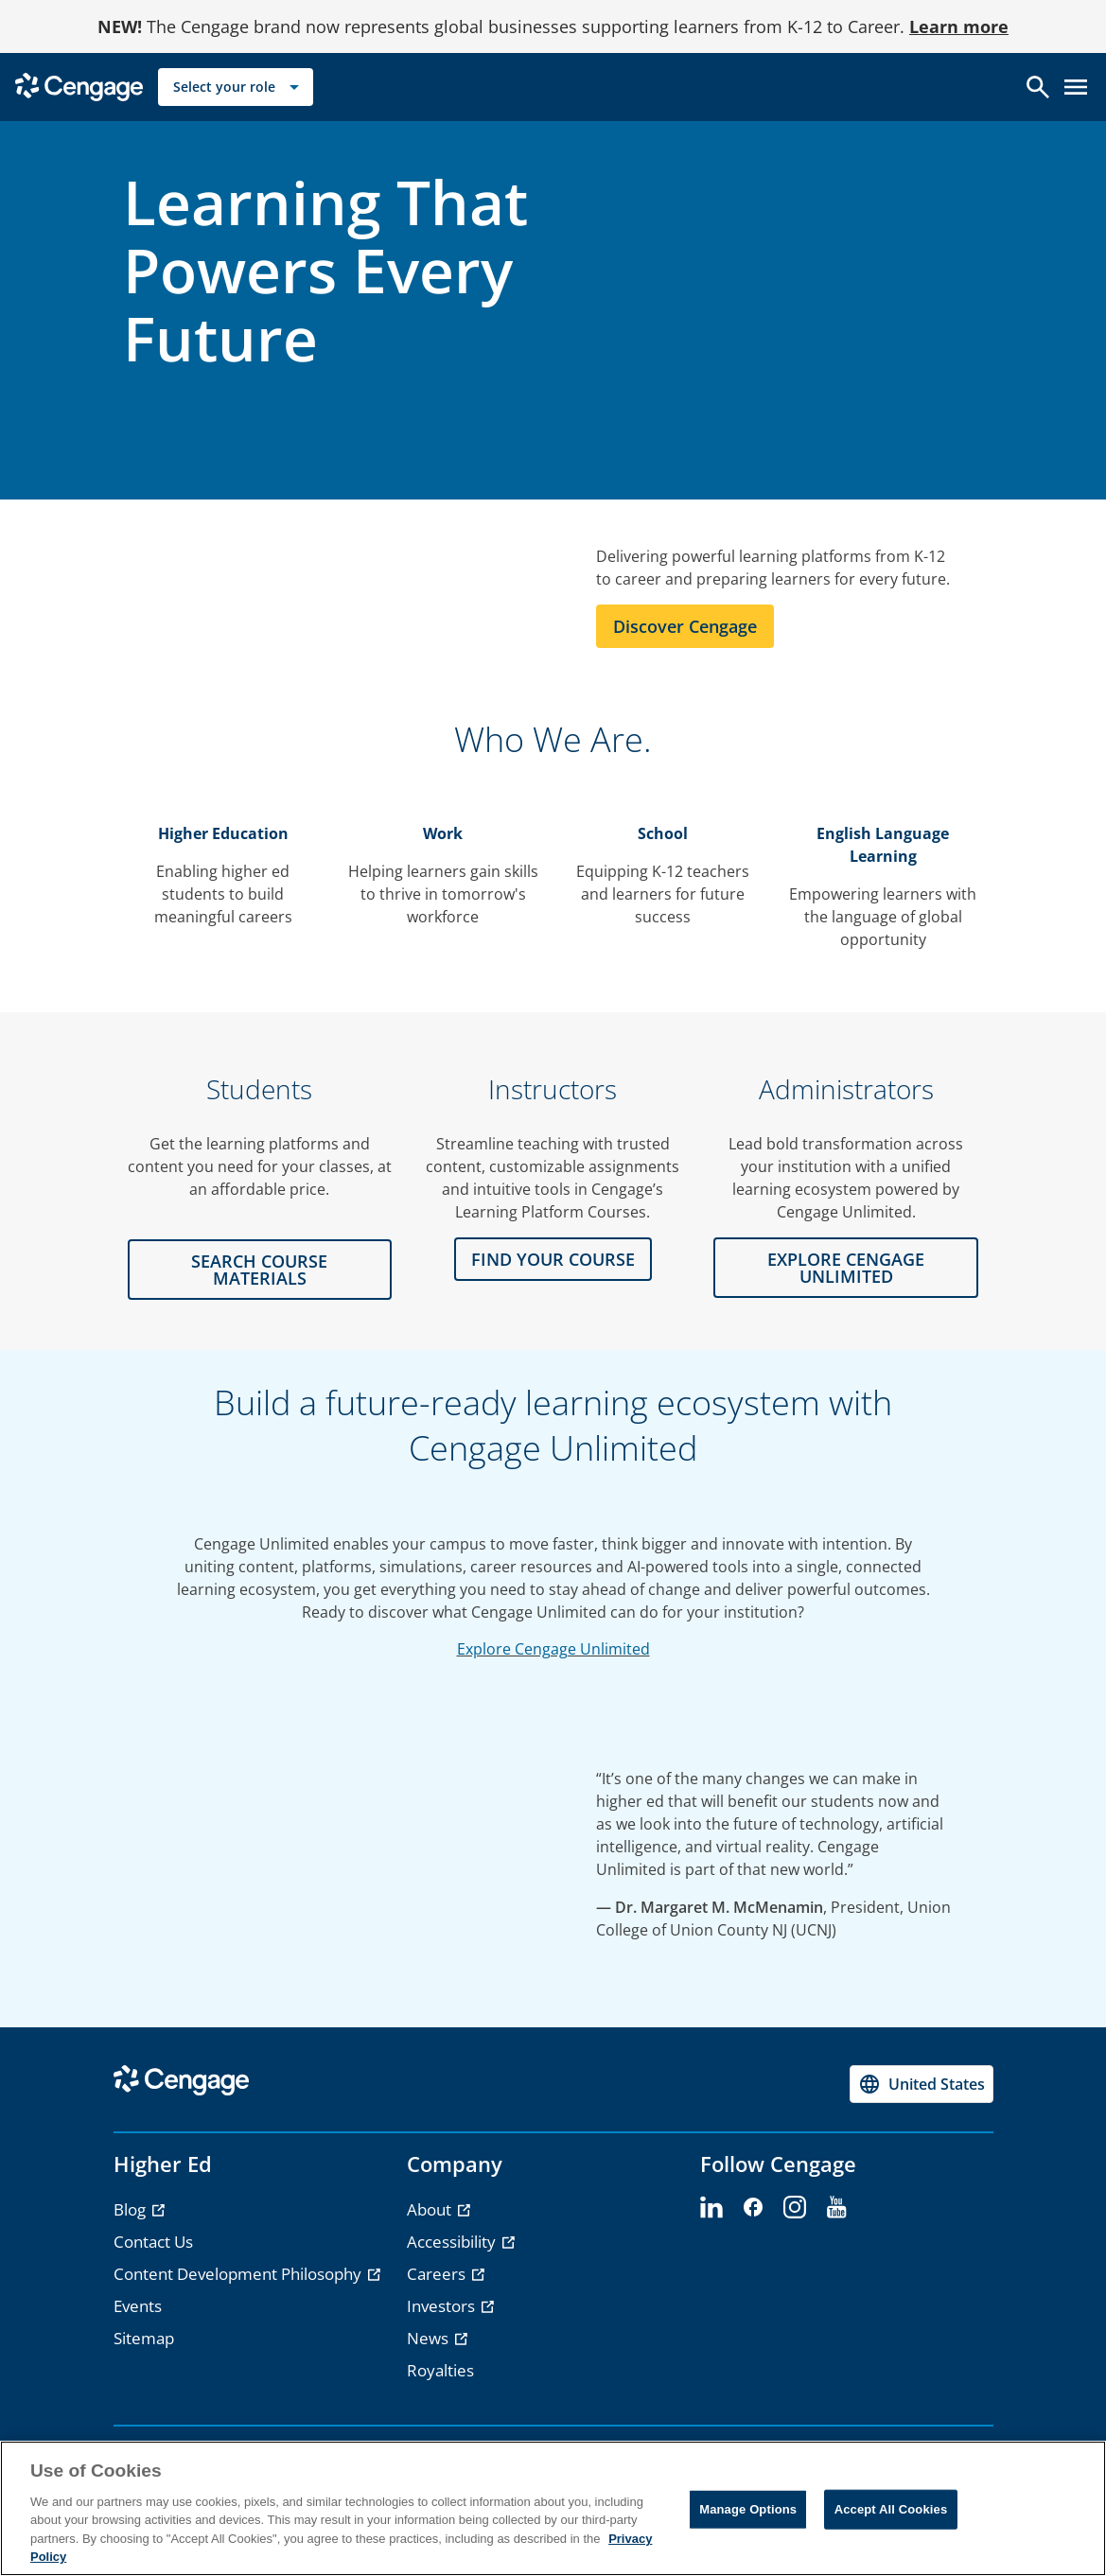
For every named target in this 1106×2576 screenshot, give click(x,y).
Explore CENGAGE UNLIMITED (845, 1268)
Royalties (440, 2370)
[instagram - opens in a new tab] (794, 2208)
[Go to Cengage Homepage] (79, 86)
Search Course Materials (259, 1269)
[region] (553, 2508)
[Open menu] (1076, 87)
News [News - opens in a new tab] (429, 2338)
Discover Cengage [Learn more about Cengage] (685, 626)
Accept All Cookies (891, 2509)
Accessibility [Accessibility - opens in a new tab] (453, 2241)
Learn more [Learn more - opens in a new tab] (959, 26)
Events (138, 2306)
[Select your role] (235, 87)
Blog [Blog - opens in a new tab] (131, 2209)
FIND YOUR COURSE (553, 1259)
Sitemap (144, 2338)
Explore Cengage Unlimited (553, 1648)
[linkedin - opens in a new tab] (711, 2208)
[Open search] (1038, 87)
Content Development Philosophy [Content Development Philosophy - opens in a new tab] (239, 2274)
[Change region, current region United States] (921, 2084)
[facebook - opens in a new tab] (753, 2208)
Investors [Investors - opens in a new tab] (443, 2306)
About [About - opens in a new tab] (431, 2209)
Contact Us (153, 2241)
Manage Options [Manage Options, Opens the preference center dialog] (748, 2509)
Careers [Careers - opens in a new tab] (438, 2274)
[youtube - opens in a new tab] (836, 2208)
